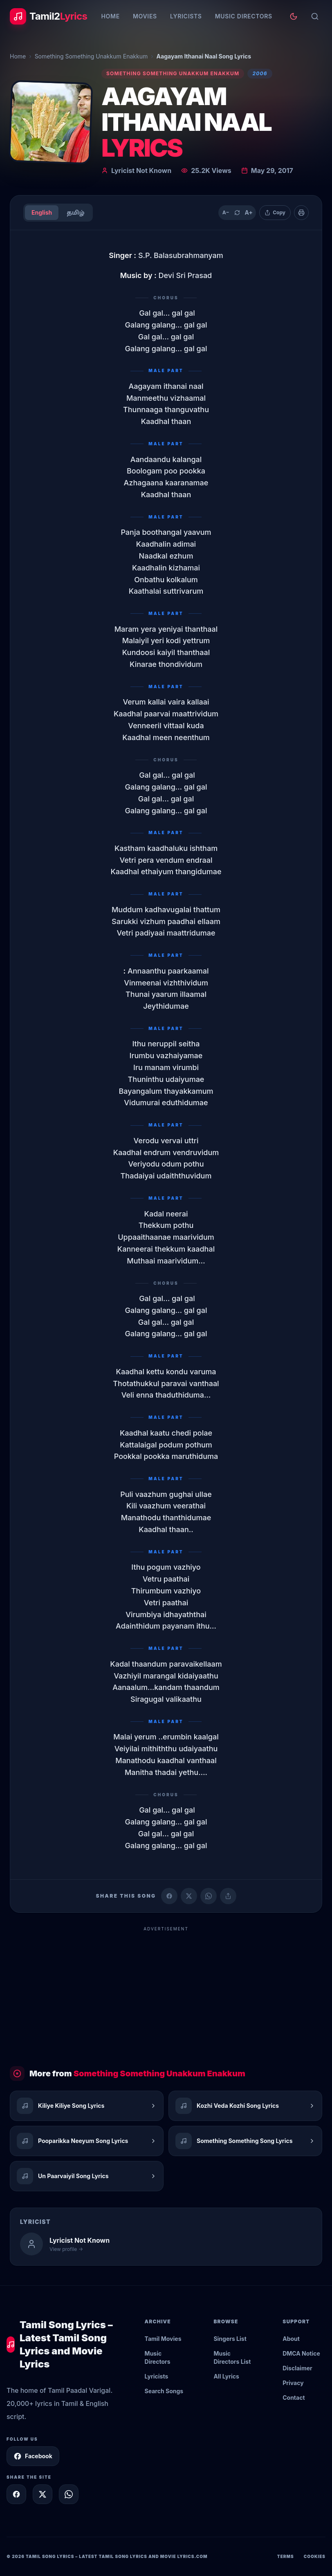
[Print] (301, 212)
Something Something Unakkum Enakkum (91, 56)
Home (110, 16)
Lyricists (186, 16)
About (291, 2338)
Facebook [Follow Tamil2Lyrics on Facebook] (32, 2456)
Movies (145, 16)
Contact (294, 2397)
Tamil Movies (163, 2338)
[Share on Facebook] (169, 1896)
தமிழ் (75, 212)
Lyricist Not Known (141, 170)
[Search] (314, 16)
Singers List (229, 2338)
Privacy (293, 2382)
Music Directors (243, 16)
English (41, 212)
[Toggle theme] (293, 16)
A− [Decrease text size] (225, 212)
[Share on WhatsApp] (208, 1896)
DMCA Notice (301, 2353)
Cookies (314, 2556)
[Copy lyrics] (275, 212)
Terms (285, 2556)
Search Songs (164, 2391)
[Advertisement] (166, 1992)
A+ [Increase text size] (248, 212)
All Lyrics (226, 2376)
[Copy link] (228, 1896)
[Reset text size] (237, 212)
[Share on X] (42, 2494)
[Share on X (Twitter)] (189, 1896)
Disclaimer (297, 2368)
